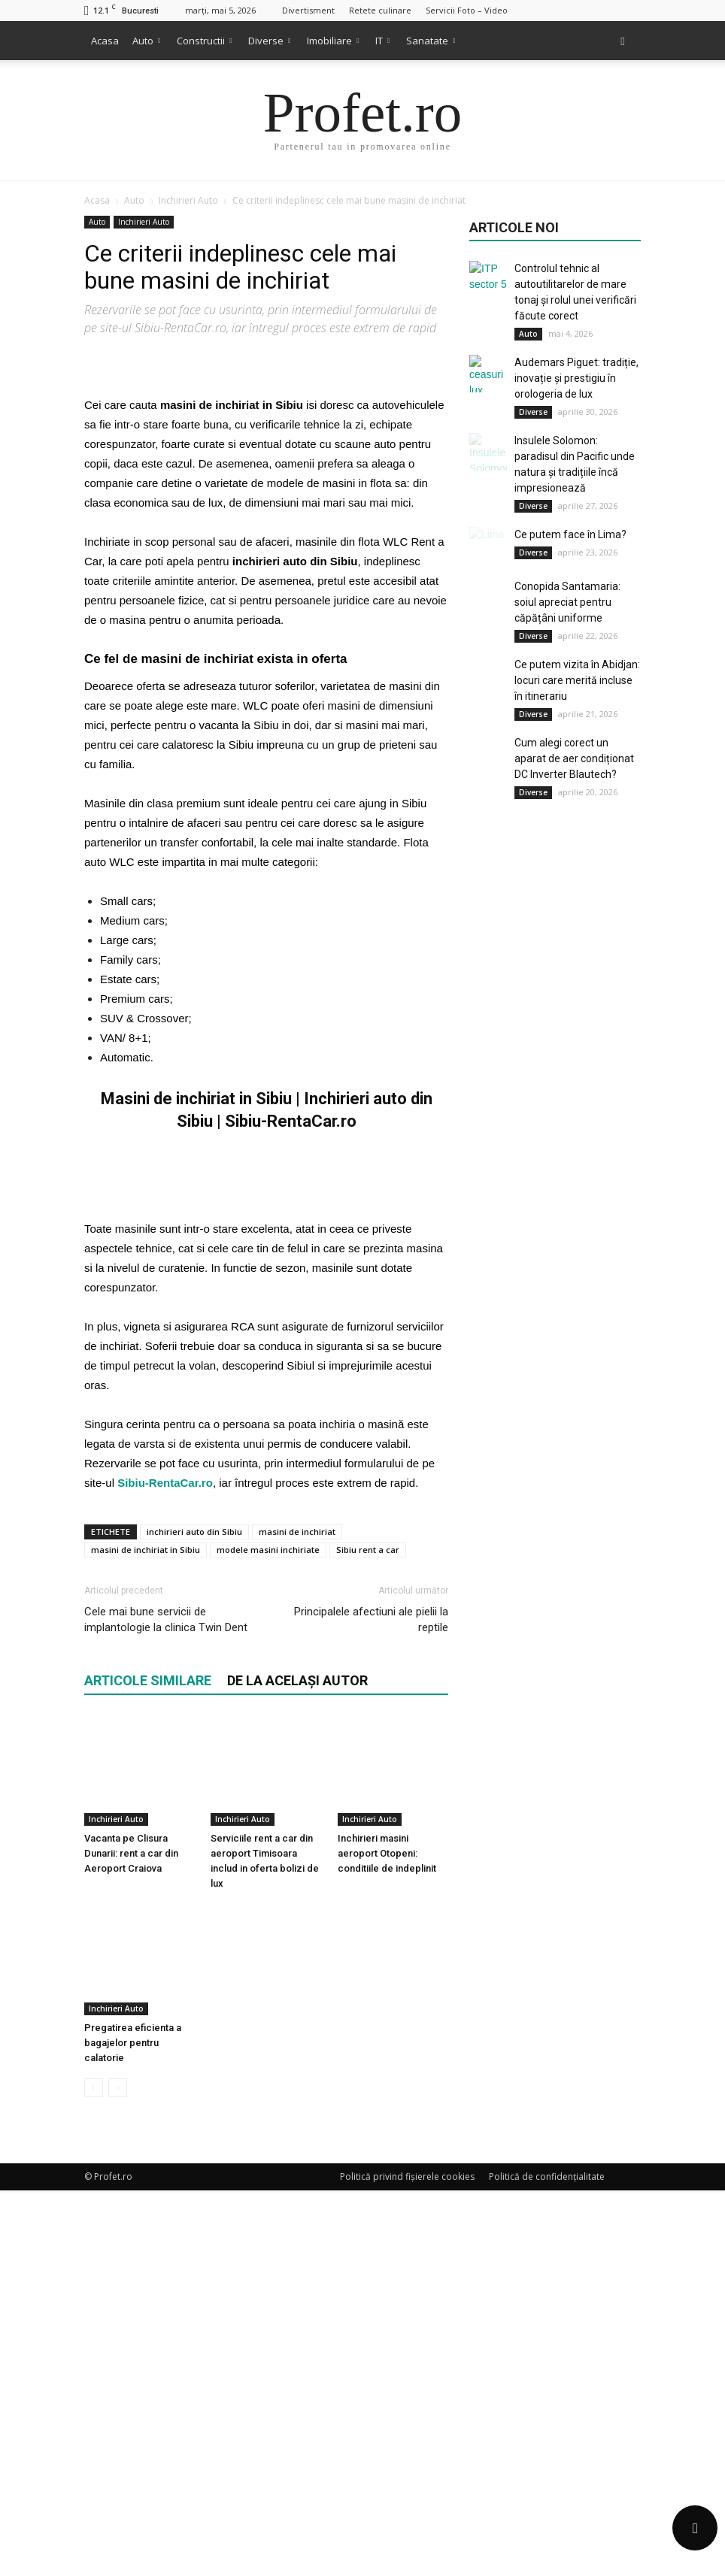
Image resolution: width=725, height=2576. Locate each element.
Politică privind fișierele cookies (407, 2562)
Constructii (204, 40)
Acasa (105, 40)
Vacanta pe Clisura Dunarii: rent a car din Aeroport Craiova (131, 2273)
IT (382, 40)
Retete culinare (380, 10)
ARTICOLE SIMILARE (147, 2135)
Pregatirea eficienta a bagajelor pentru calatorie (132, 2428)
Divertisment (308, 10)
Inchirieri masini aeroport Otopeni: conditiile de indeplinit (387, 2273)
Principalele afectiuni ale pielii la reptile (371, 2074)
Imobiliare (333, 40)
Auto (146, 40)
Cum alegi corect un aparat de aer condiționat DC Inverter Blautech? (574, 758)
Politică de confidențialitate (547, 2562)
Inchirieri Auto (143, 221)
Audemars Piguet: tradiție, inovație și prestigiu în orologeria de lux (576, 378)
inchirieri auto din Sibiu (194, 1986)
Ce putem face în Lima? (570, 534)
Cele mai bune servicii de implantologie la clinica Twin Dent (165, 2074)
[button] (623, 41)
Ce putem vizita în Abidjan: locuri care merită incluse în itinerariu (577, 680)
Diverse (269, 40)
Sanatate (430, 40)
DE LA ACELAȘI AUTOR (297, 2135)
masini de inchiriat (297, 1986)
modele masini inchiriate (268, 2004)
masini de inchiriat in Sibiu (145, 2004)
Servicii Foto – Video (467, 10)
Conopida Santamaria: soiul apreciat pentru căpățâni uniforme (567, 602)
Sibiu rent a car (367, 2004)
